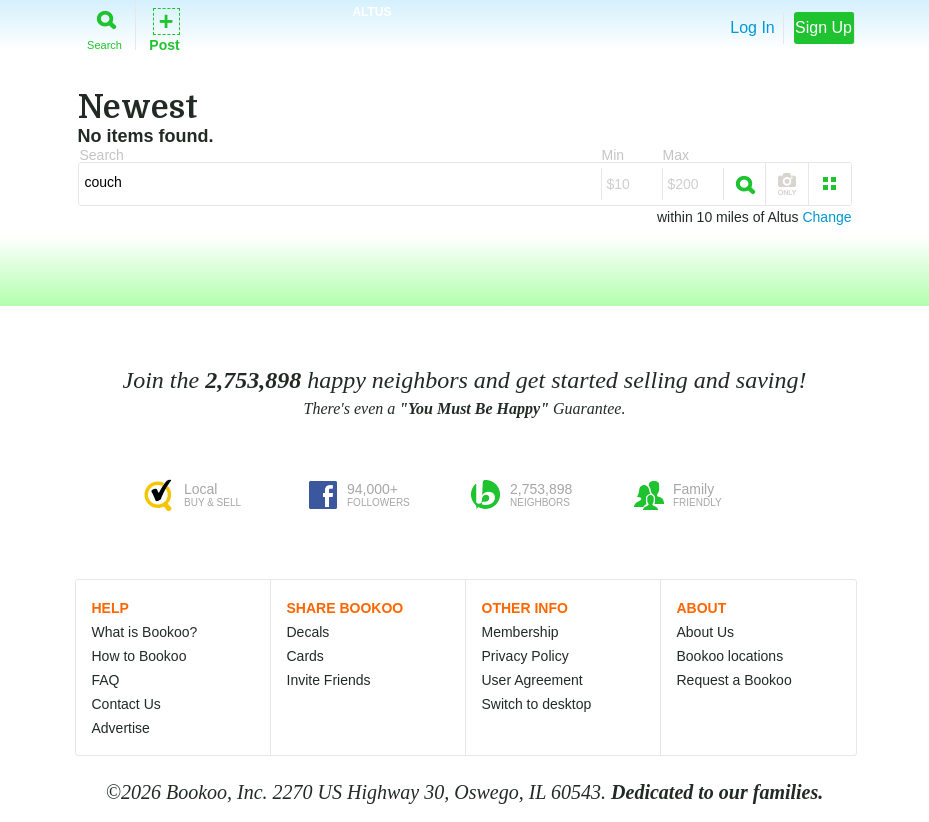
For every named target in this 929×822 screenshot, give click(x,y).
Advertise (121, 728)
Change (826, 217)
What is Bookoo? (145, 632)
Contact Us (126, 704)
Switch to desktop (537, 704)
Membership (520, 632)
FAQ (106, 680)
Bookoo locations (730, 656)
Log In (752, 27)
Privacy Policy (525, 656)
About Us (706, 632)
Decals (308, 632)
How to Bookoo (139, 656)
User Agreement (532, 680)
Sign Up (823, 27)
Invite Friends (329, 680)
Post (164, 28)
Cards (305, 656)
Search (104, 26)
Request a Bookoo (734, 680)
